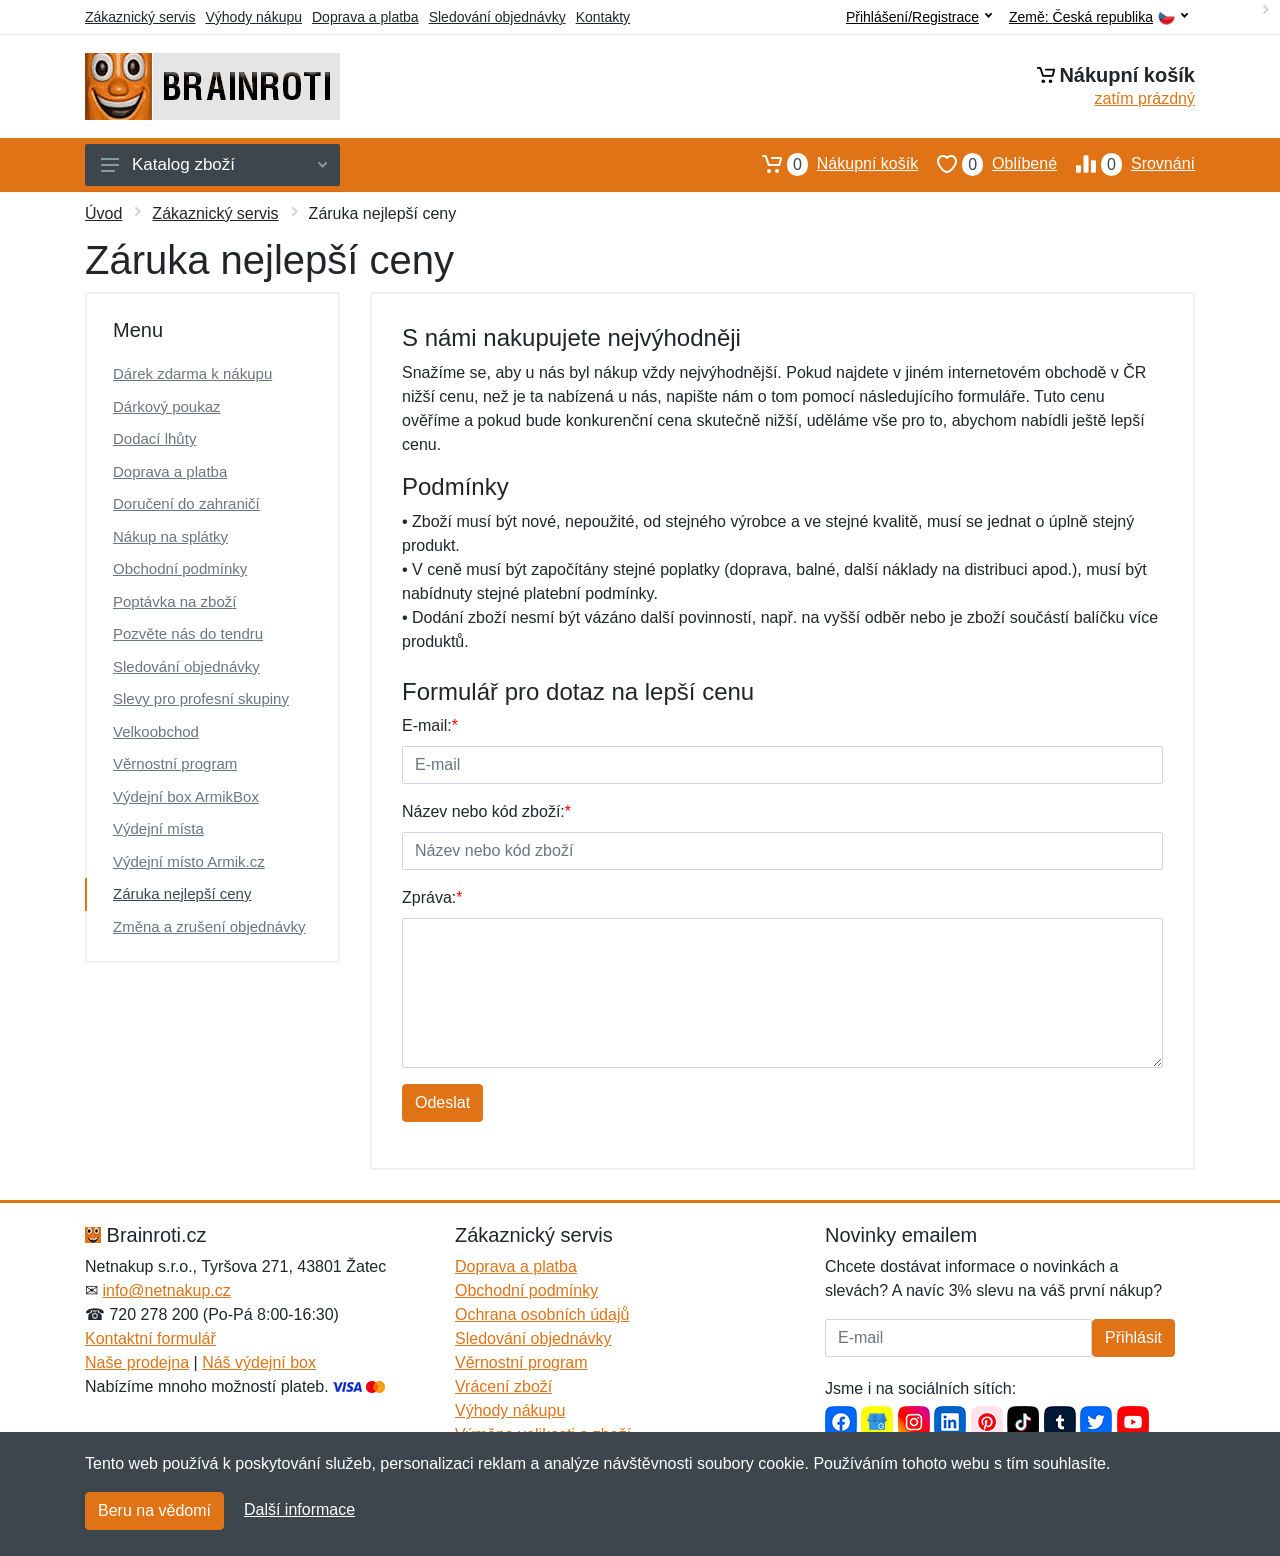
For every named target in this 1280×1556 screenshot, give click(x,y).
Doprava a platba (365, 17)
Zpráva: (432, 897)
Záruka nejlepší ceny (182, 893)
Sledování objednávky (497, 17)
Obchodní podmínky (180, 568)
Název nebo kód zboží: (486, 811)
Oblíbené (987, 164)
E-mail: (430, 725)
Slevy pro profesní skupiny (201, 698)
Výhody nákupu (253, 17)
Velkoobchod (156, 731)
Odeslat (442, 1102)
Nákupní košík (830, 164)
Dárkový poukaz (167, 406)
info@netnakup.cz (166, 1290)
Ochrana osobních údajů (542, 1314)
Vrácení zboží (503, 1386)
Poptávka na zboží (174, 601)
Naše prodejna (137, 1362)
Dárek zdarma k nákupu (192, 373)
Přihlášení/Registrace (919, 17)
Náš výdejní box (259, 1362)
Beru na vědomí (154, 1510)
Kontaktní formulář (150, 1338)
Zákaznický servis (140, 17)
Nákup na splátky (170, 536)
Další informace (299, 1509)
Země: (1098, 17)
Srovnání (1126, 164)
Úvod (103, 213)
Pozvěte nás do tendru (188, 633)
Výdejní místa (158, 828)
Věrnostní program (175, 763)
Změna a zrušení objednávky (209, 926)
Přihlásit (1133, 1337)
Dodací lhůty (154, 438)
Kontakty (603, 17)
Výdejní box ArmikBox (186, 796)
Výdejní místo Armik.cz (189, 861)
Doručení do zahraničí (186, 503)
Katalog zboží (214, 164)
